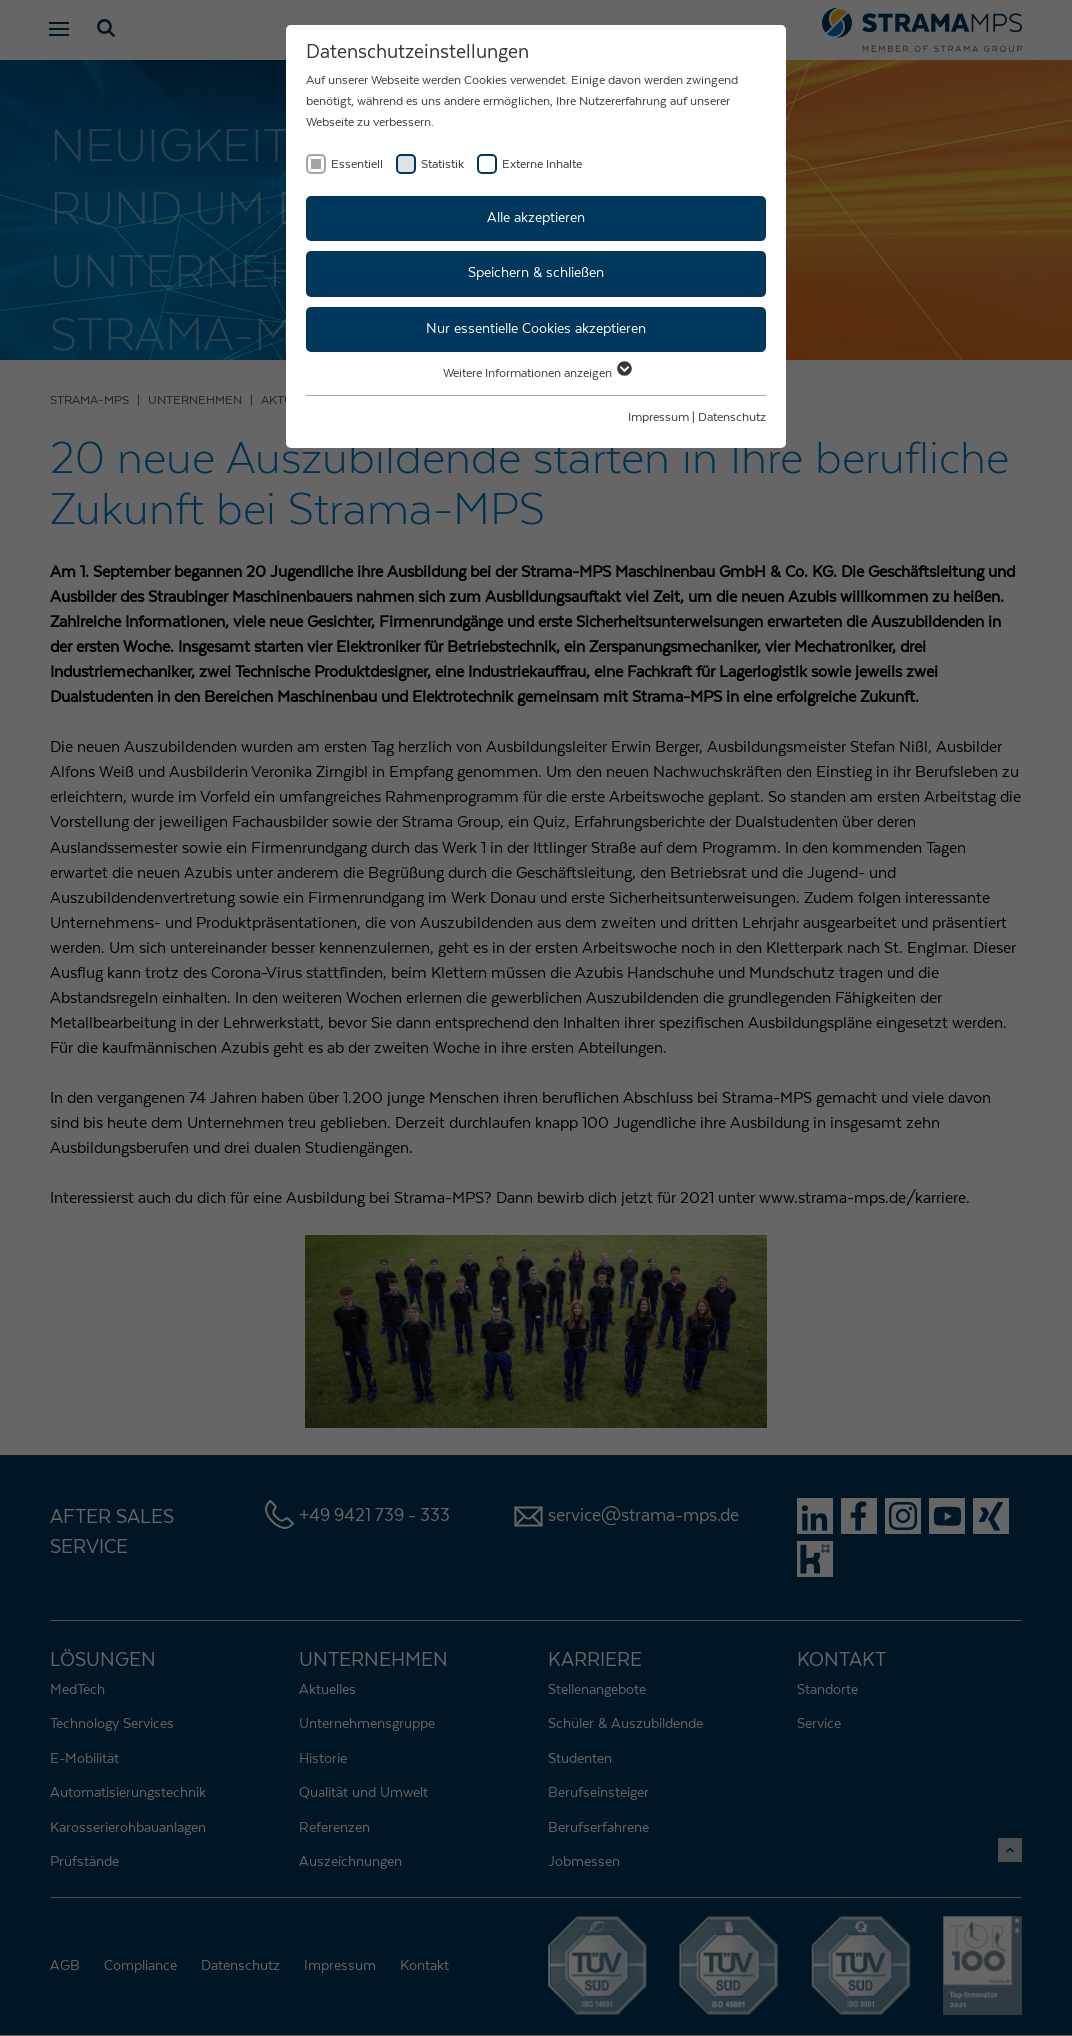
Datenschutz (732, 417)
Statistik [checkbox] (442, 164)
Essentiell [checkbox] (357, 164)
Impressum (658, 417)
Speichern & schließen (536, 273)
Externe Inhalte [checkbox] (542, 164)
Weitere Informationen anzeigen (536, 373)
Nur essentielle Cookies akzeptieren (536, 329)
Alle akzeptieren (536, 218)
